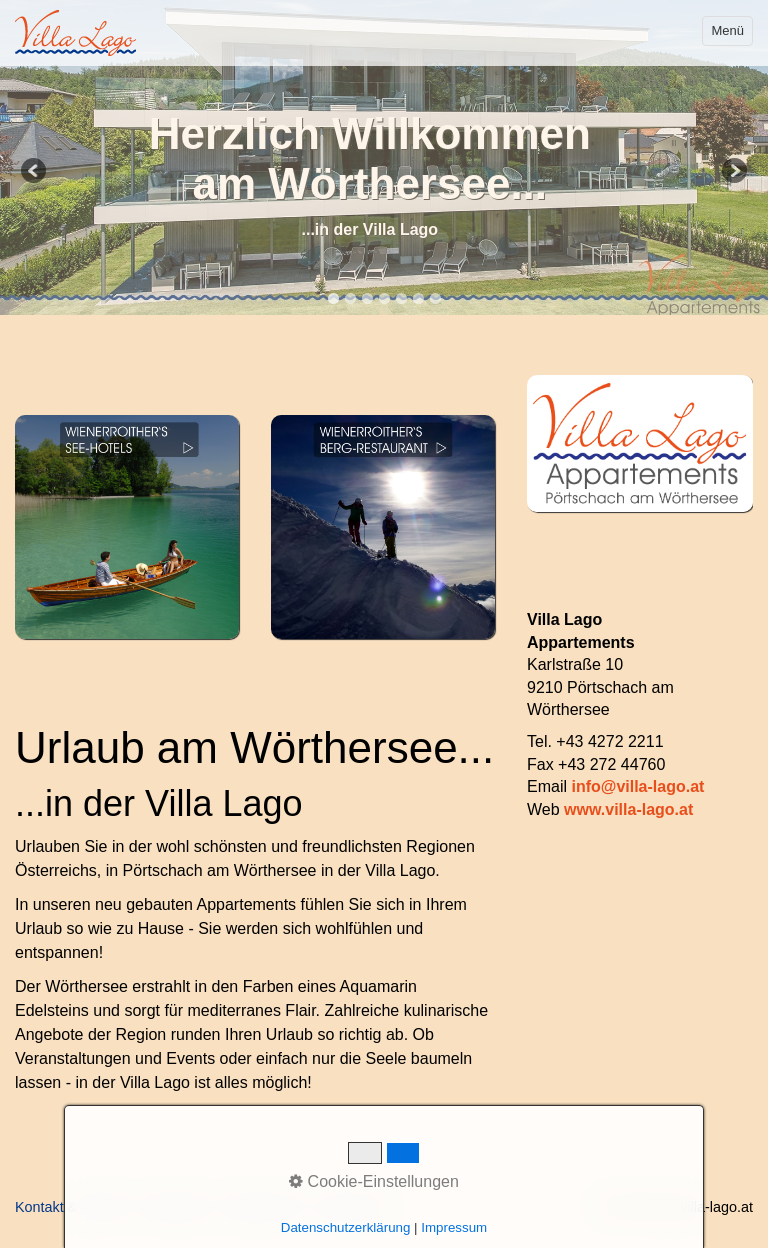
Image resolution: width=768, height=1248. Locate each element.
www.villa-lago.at (628, 809)
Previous (35, 172)
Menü (727, 30)
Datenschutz (263, 1207)
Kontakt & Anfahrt (71, 1207)
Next (733, 172)
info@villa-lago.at (637, 786)
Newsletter (175, 1207)
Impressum (352, 1207)
